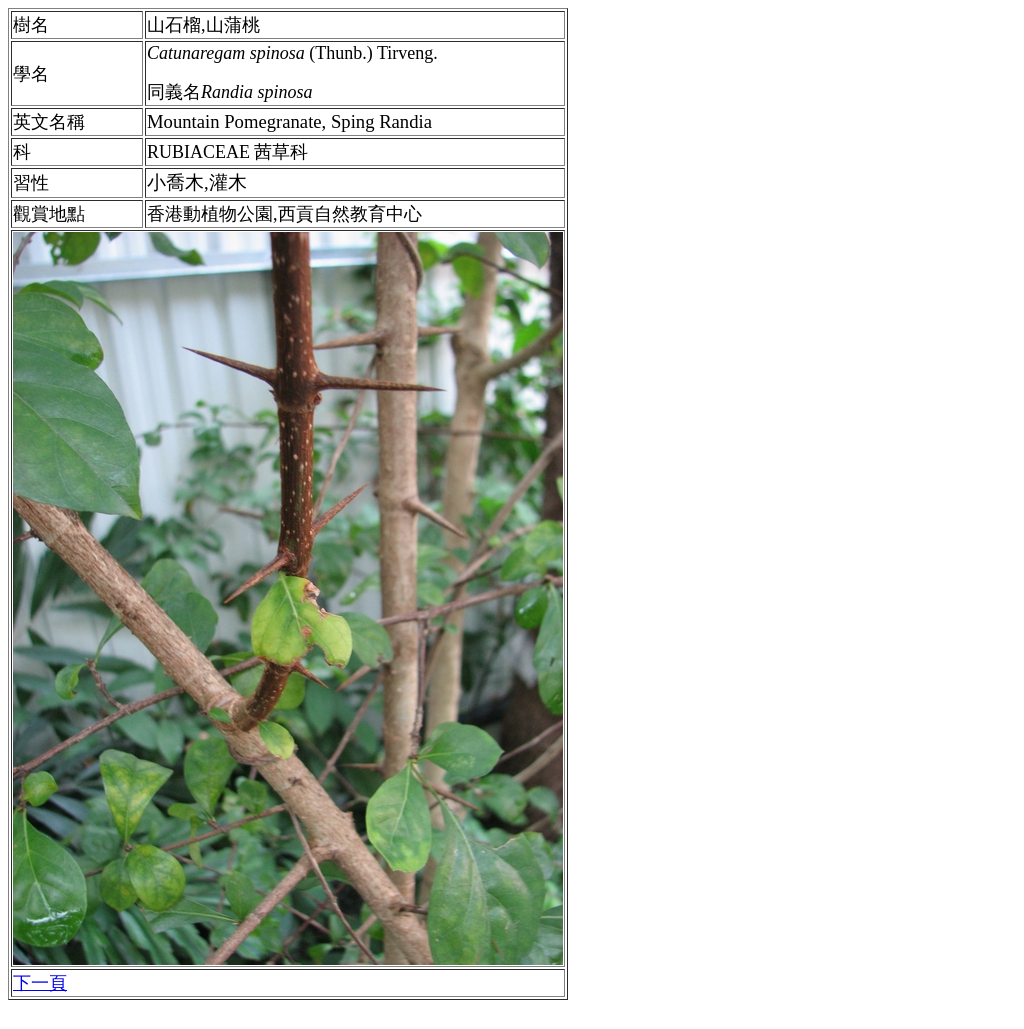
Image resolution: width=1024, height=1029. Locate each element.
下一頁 (40, 983)
